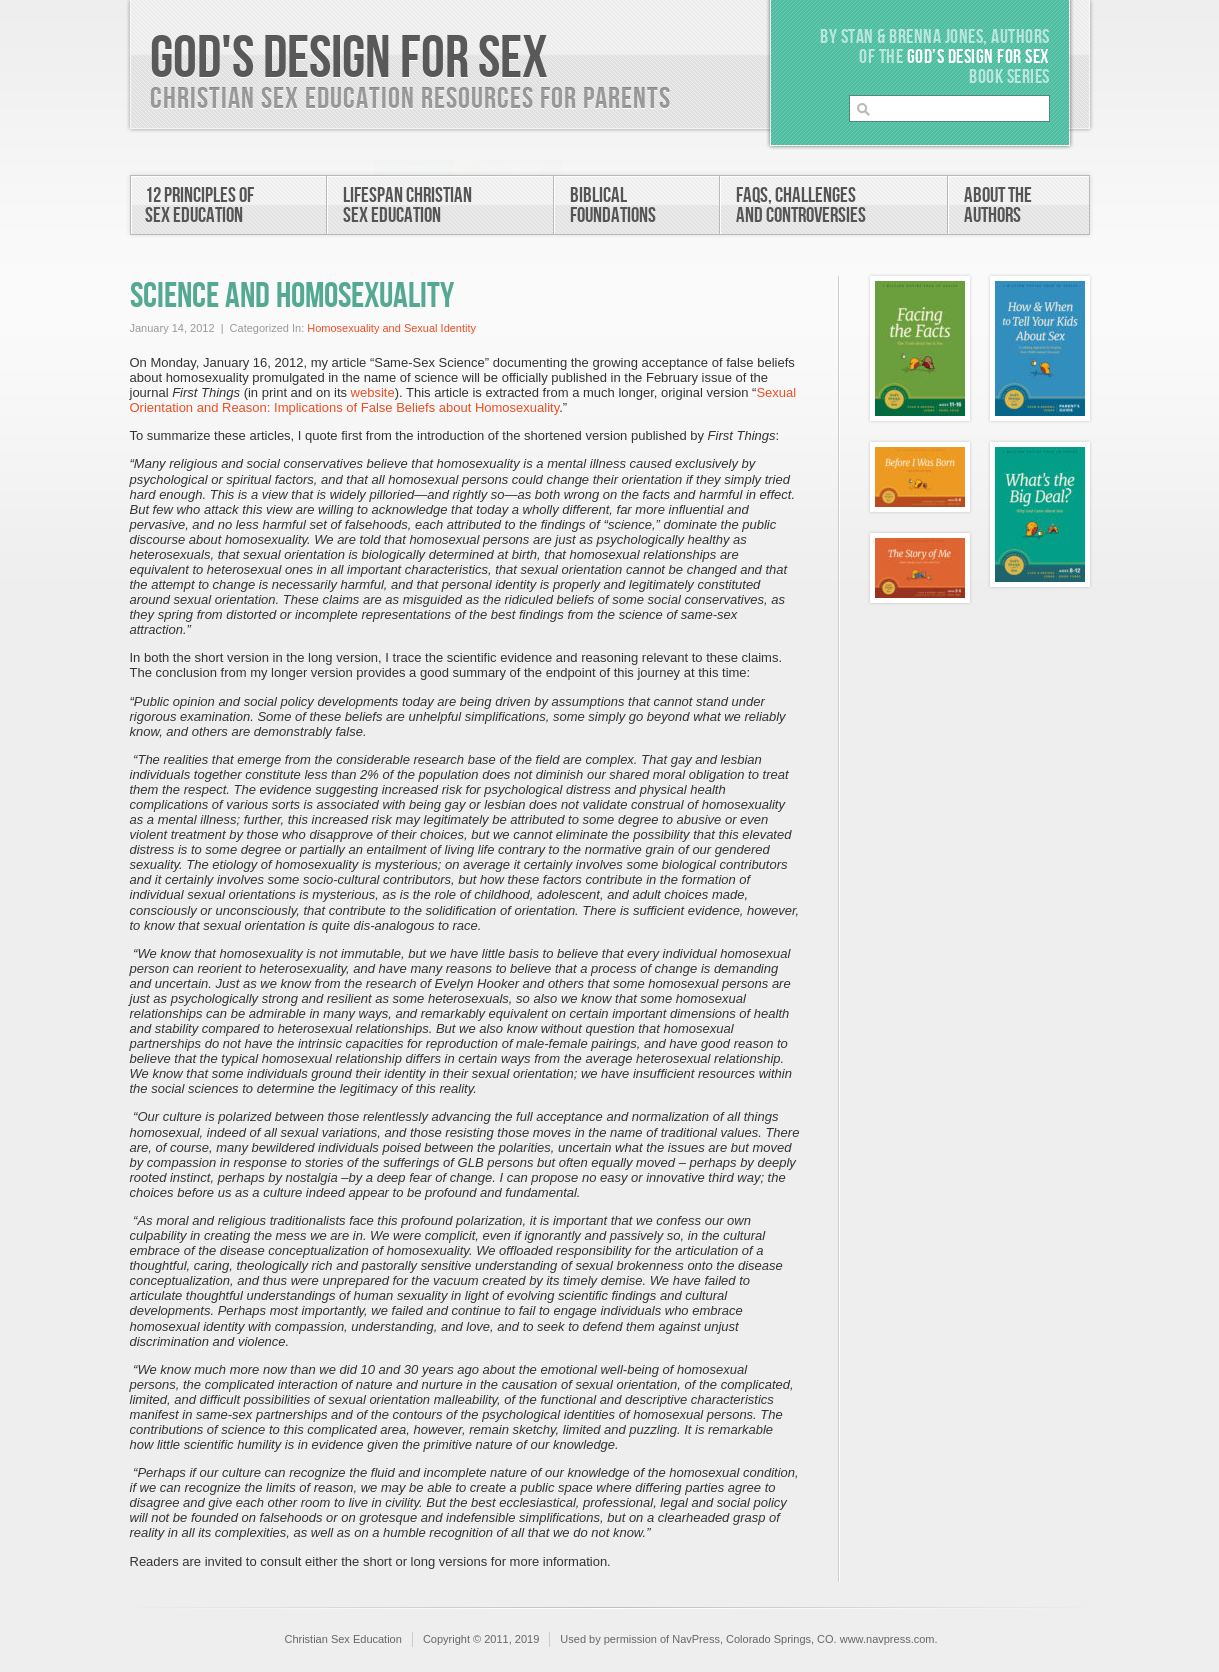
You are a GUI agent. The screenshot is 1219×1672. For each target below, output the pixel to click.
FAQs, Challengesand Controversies (801, 205)
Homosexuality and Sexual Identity (391, 328)
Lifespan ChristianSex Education (407, 205)
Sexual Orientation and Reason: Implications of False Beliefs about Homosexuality (463, 400)
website (373, 392)
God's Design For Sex (349, 59)
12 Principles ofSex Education (199, 205)
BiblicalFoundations (613, 205)
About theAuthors (998, 205)
